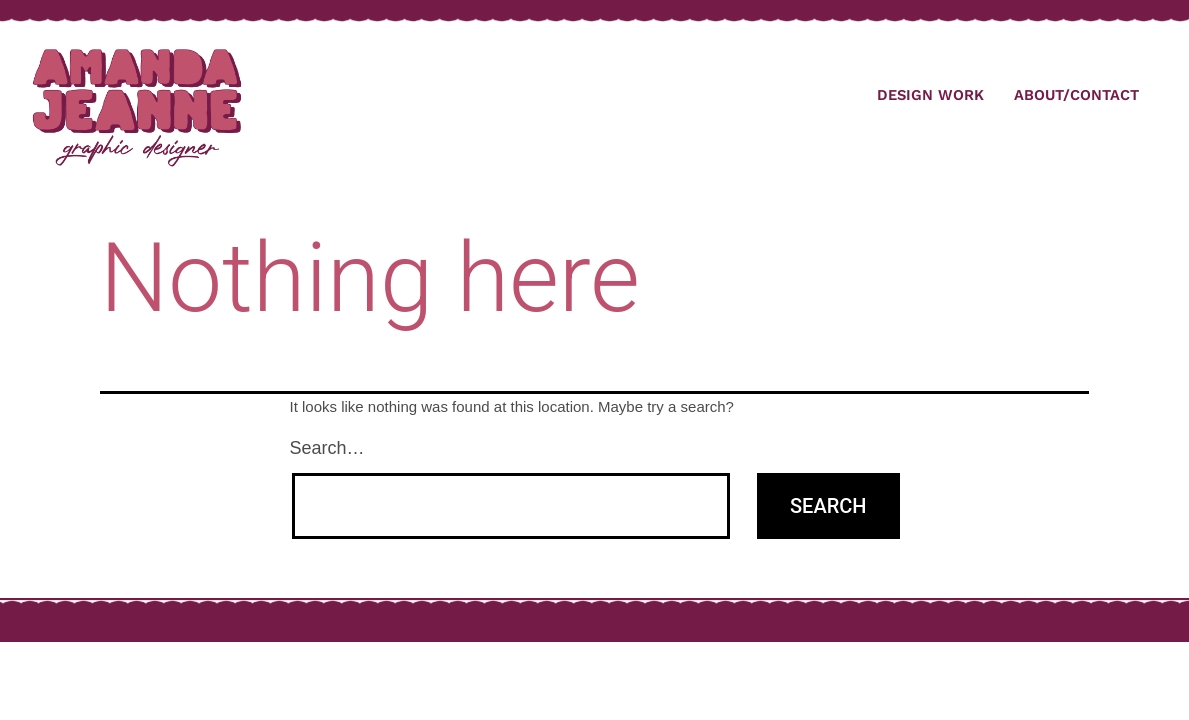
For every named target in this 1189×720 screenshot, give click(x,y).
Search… (327, 448)
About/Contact (1076, 95)
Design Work (930, 95)
